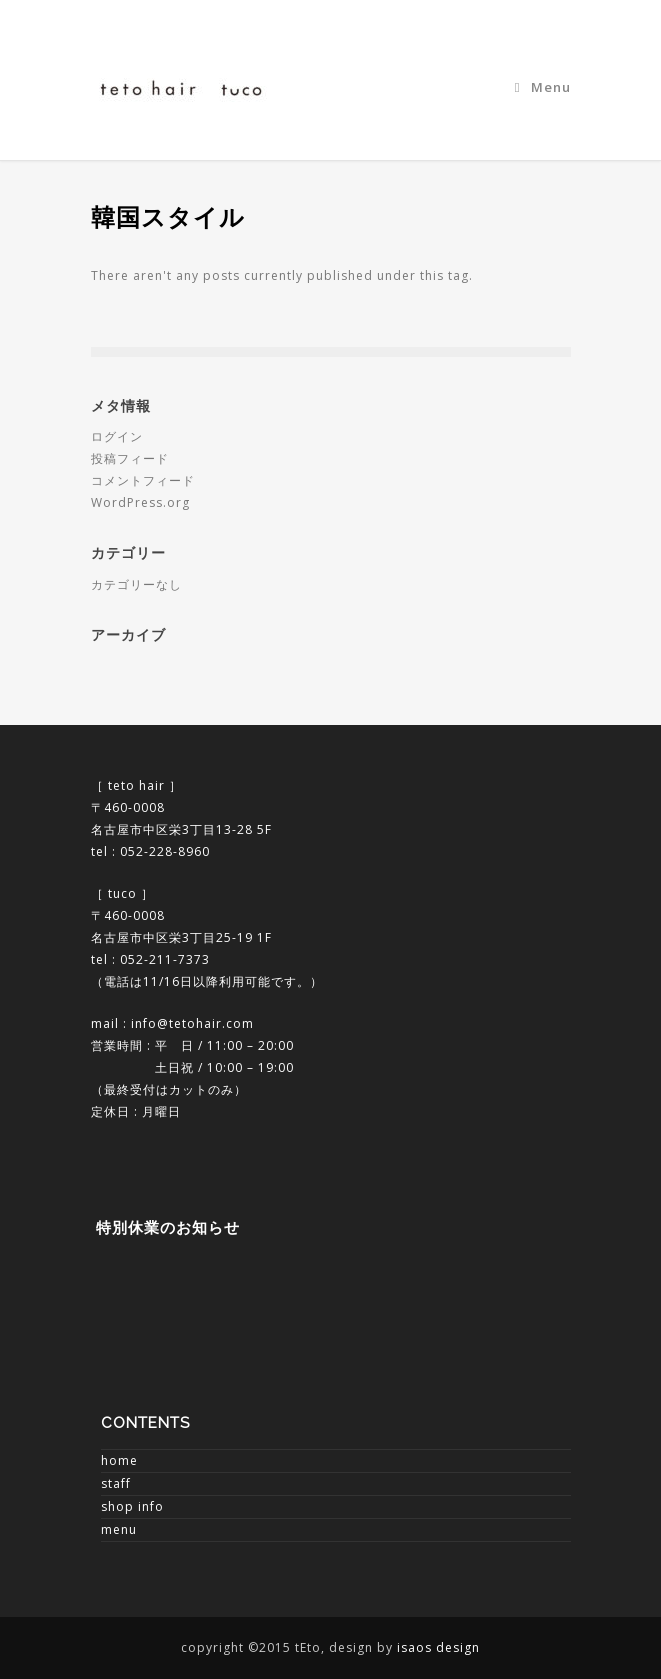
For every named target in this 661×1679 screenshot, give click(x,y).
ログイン (117, 436)
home (119, 1460)
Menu (543, 87)
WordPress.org (140, 502)
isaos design (438, 1647)
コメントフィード (143, 480)
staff (116, 1483)
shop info (132, 1506)
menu (119, 1529)
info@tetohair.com (192, 1023)
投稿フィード (130, 458)
